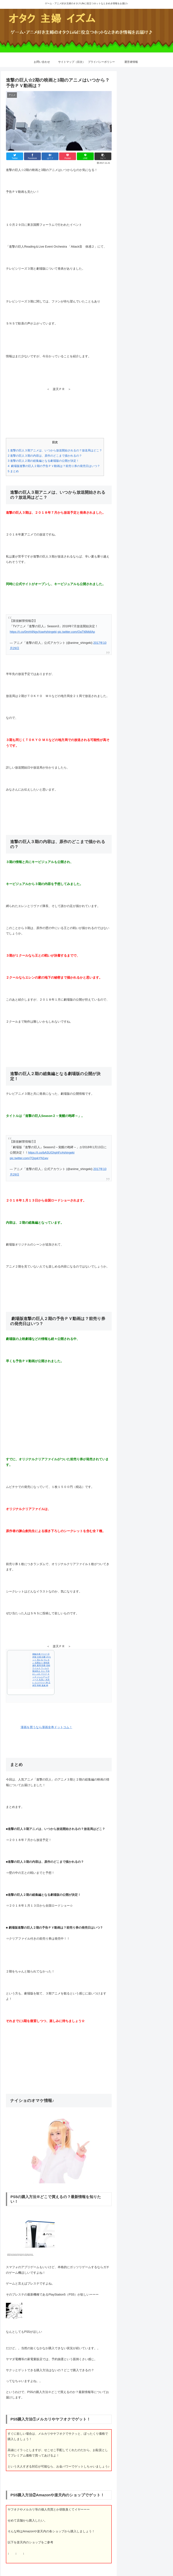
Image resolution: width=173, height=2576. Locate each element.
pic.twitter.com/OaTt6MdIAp (76, 632)
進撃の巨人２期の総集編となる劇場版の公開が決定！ (43, 460)
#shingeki (50, 632)
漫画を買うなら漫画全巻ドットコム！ (46, 1727)
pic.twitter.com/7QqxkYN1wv (29, 1158)
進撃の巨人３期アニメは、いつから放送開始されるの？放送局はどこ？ (55, 450)
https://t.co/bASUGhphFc (45, 1152)
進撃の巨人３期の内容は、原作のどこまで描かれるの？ (45, 455)
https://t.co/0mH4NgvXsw (27, 632)
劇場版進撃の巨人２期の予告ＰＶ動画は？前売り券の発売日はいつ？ (54, 466)
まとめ (13, 471)
